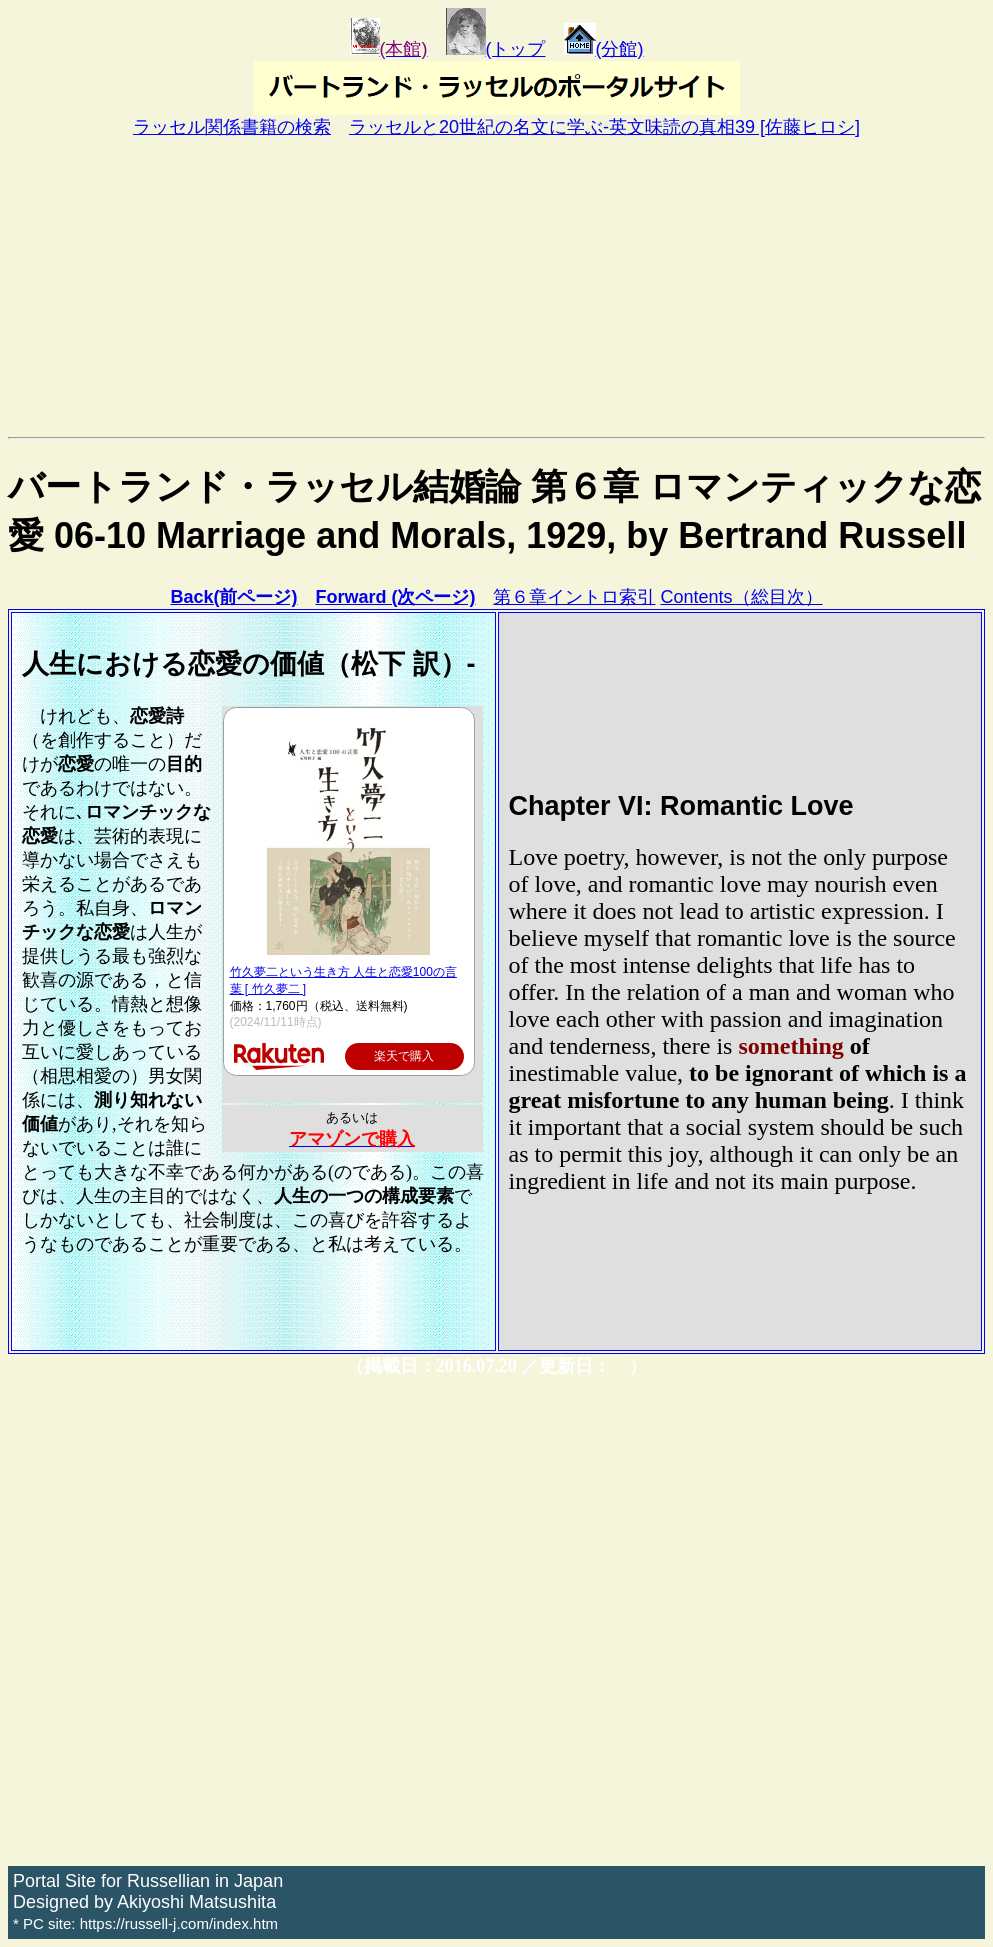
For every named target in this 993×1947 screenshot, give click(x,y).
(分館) (604, 49)
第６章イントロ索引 (574, 597)
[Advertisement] (496, 287)
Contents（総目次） (742, 597)
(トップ (496, 49)
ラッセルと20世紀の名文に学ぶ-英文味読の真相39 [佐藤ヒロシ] (604, 127)
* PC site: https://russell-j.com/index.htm (145, 1923)
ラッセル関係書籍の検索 (232, 127)
